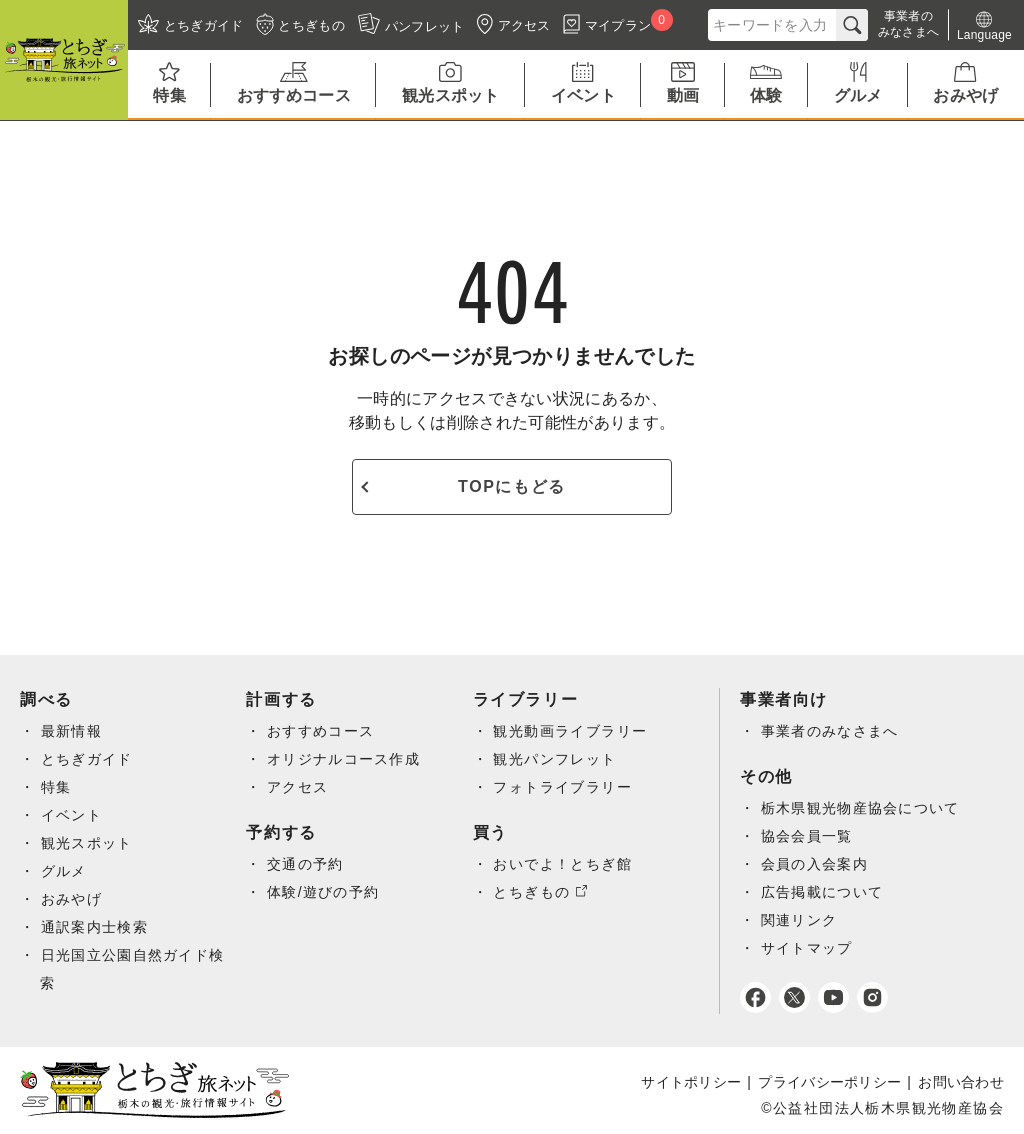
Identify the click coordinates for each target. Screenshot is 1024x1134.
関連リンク (799, 920)
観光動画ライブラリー (570, 731)
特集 (56, 787)
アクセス (298, 787)
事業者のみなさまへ (830, 731)
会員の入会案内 (815, 864)
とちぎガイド (87, 759)
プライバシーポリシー (829, 1082)
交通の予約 (305, 864)
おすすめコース (321, 731)
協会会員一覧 (807, 836)
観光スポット (87, 843)
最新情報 (72, 731)
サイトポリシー (691, 1082)
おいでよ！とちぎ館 (562, 864)
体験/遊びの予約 (323, 892)
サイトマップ (807, 948)
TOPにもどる (512, 486)
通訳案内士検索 (95, 927)
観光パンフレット (554, 759)
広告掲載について (822, 892)
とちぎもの (531, 892)
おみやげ (72, 899)
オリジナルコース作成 (344, 759)
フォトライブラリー (562, 787)
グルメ (64, 871)
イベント (72, 815)
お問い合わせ (961, 1082)
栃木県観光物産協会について (861, 808)
